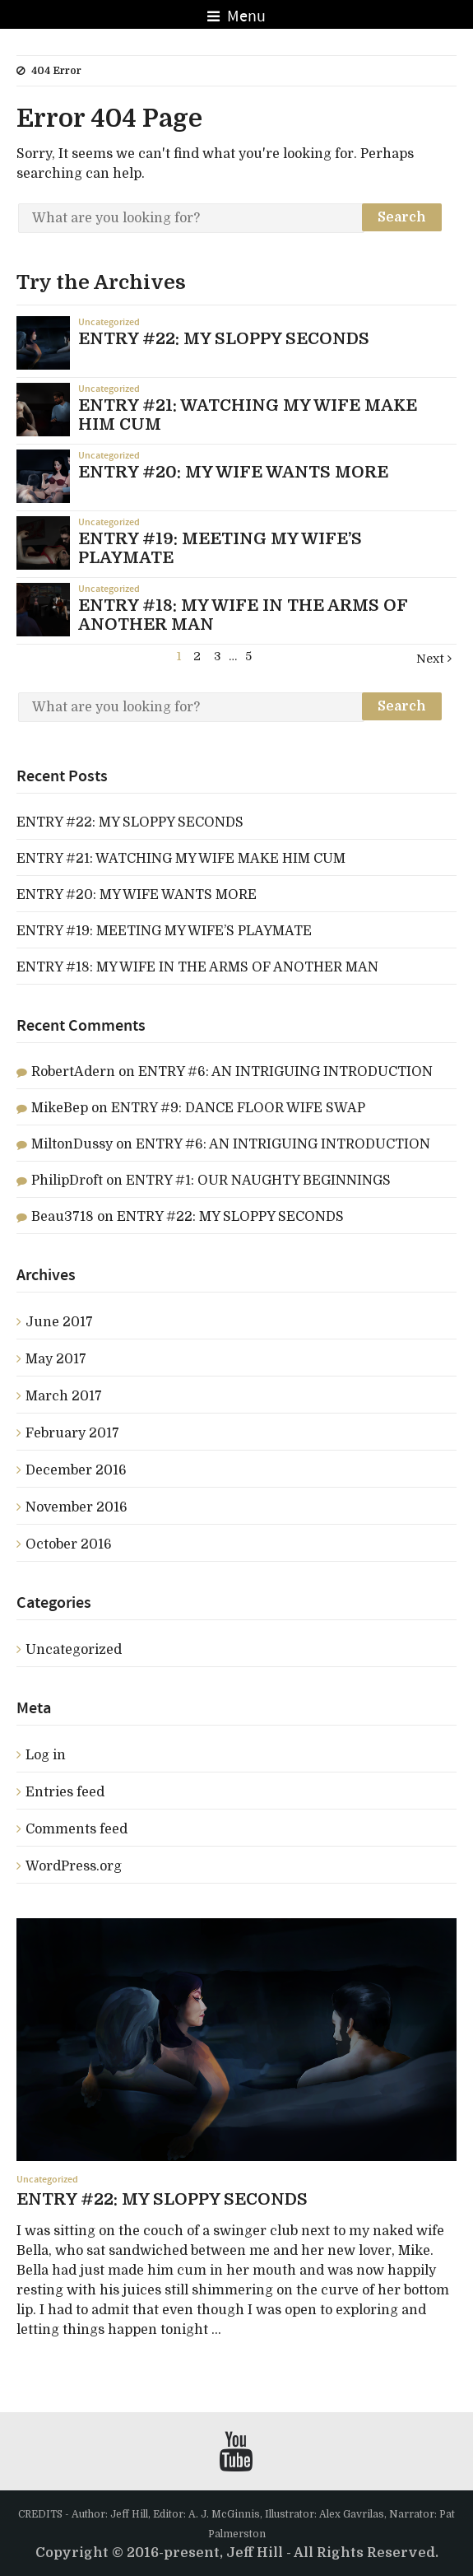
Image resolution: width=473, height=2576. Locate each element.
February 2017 (72, 1433)
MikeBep (59, 1108)
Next (434, 658)
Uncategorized (109, 321)
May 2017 (56, 1359)
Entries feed (65, 1792)
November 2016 (77, 1507)
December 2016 (76, 1470)
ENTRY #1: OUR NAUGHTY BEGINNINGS (258, 1180)
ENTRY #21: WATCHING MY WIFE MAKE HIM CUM (180, 858)
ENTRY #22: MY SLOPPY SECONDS (129, 822)
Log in (46, 1755)
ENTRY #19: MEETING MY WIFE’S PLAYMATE (164, 931)
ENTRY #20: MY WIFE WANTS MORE (136, 894)
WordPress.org (74, 1866)
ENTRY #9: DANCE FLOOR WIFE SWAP (238, 1108)
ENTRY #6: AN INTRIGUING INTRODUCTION (285, 1071)
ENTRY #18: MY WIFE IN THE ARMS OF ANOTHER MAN (197, 967)
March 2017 (64, 1396)
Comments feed (77, 1829)
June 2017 (59, 1322)
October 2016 (69, 1544)
